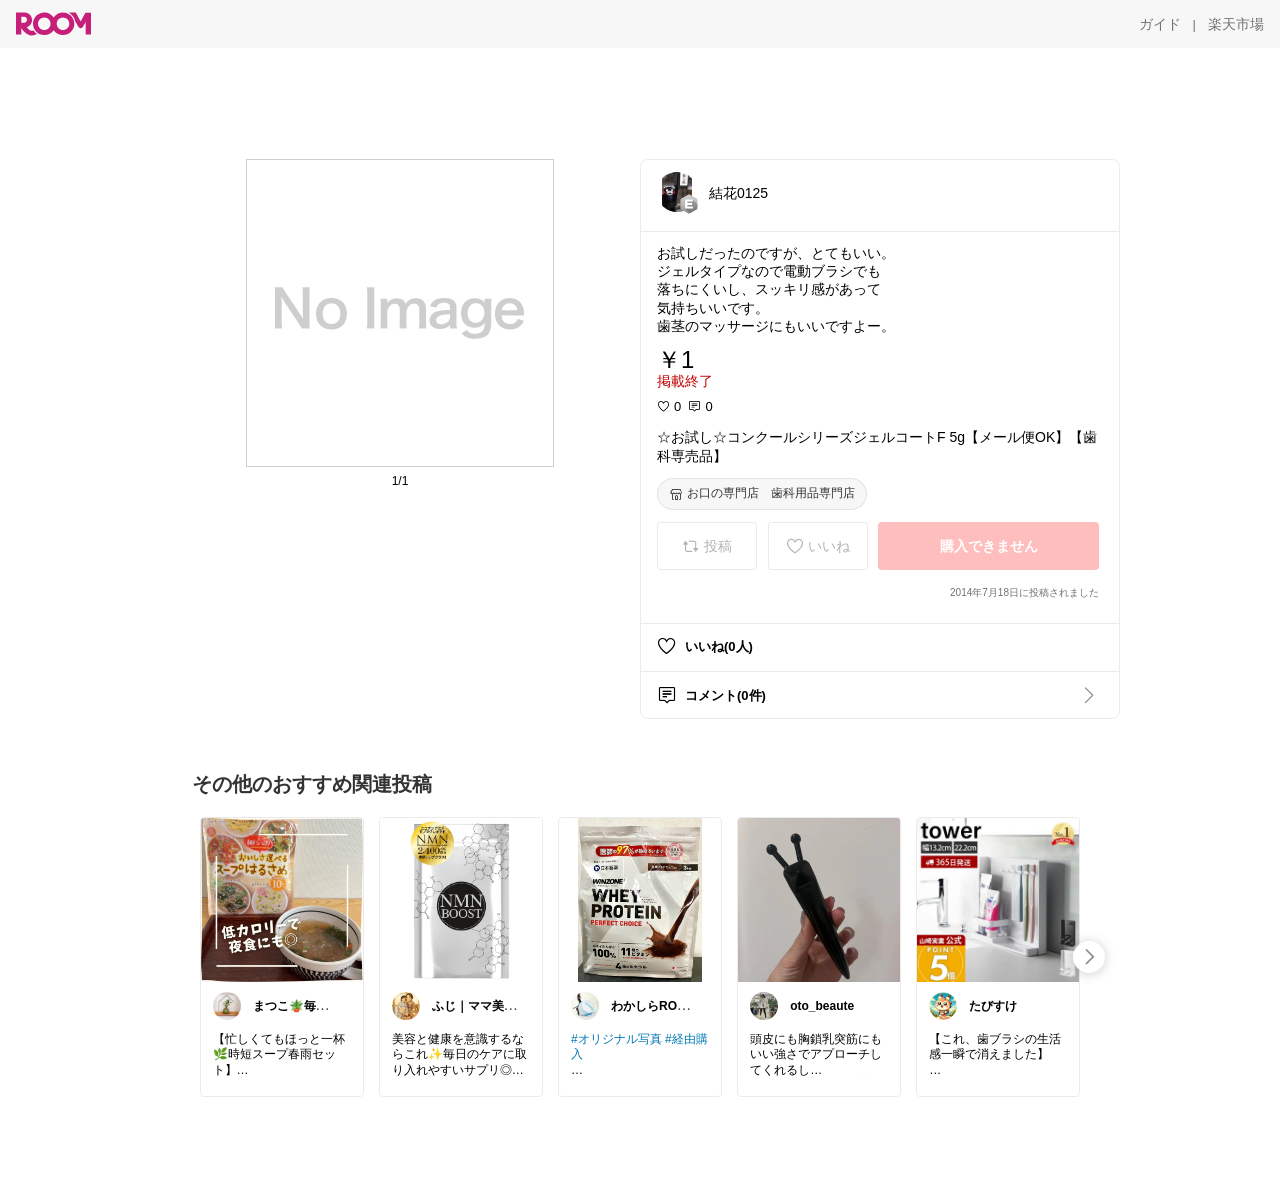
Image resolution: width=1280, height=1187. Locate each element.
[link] (282, 899)
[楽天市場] (1236, 24)
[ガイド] (1160, 24)
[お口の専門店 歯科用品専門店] (762, 494)
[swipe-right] (1089, 957)
